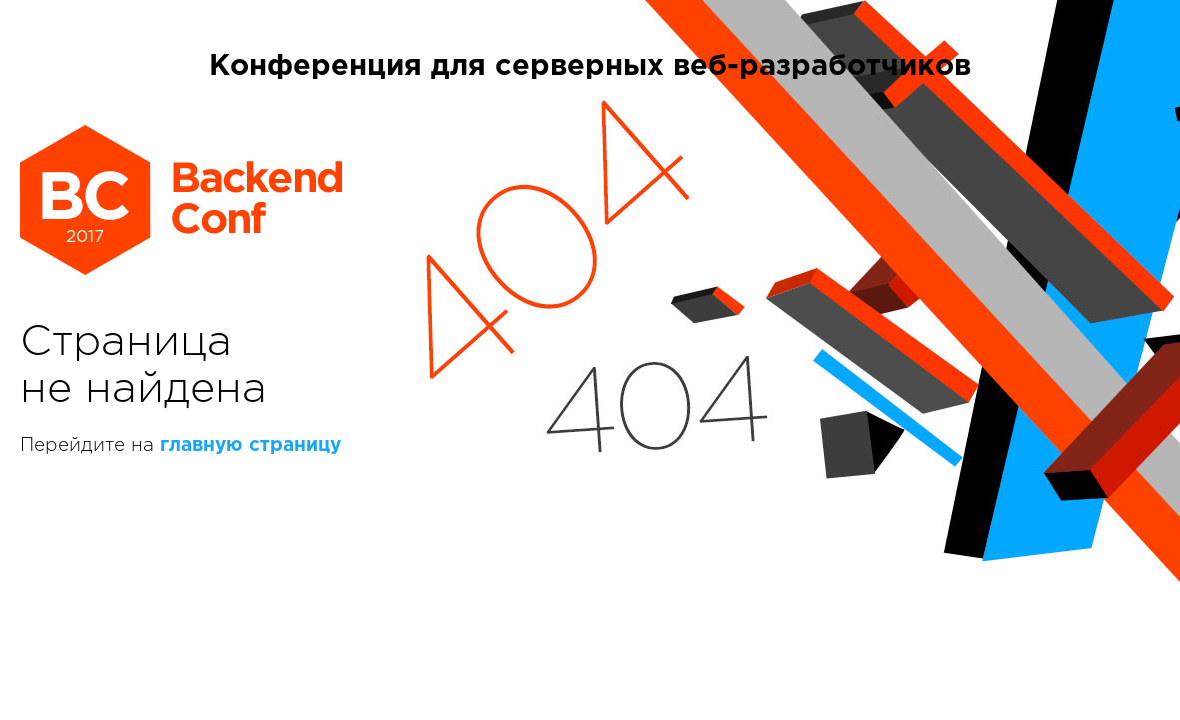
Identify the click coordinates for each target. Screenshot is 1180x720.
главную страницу (250, 445)
